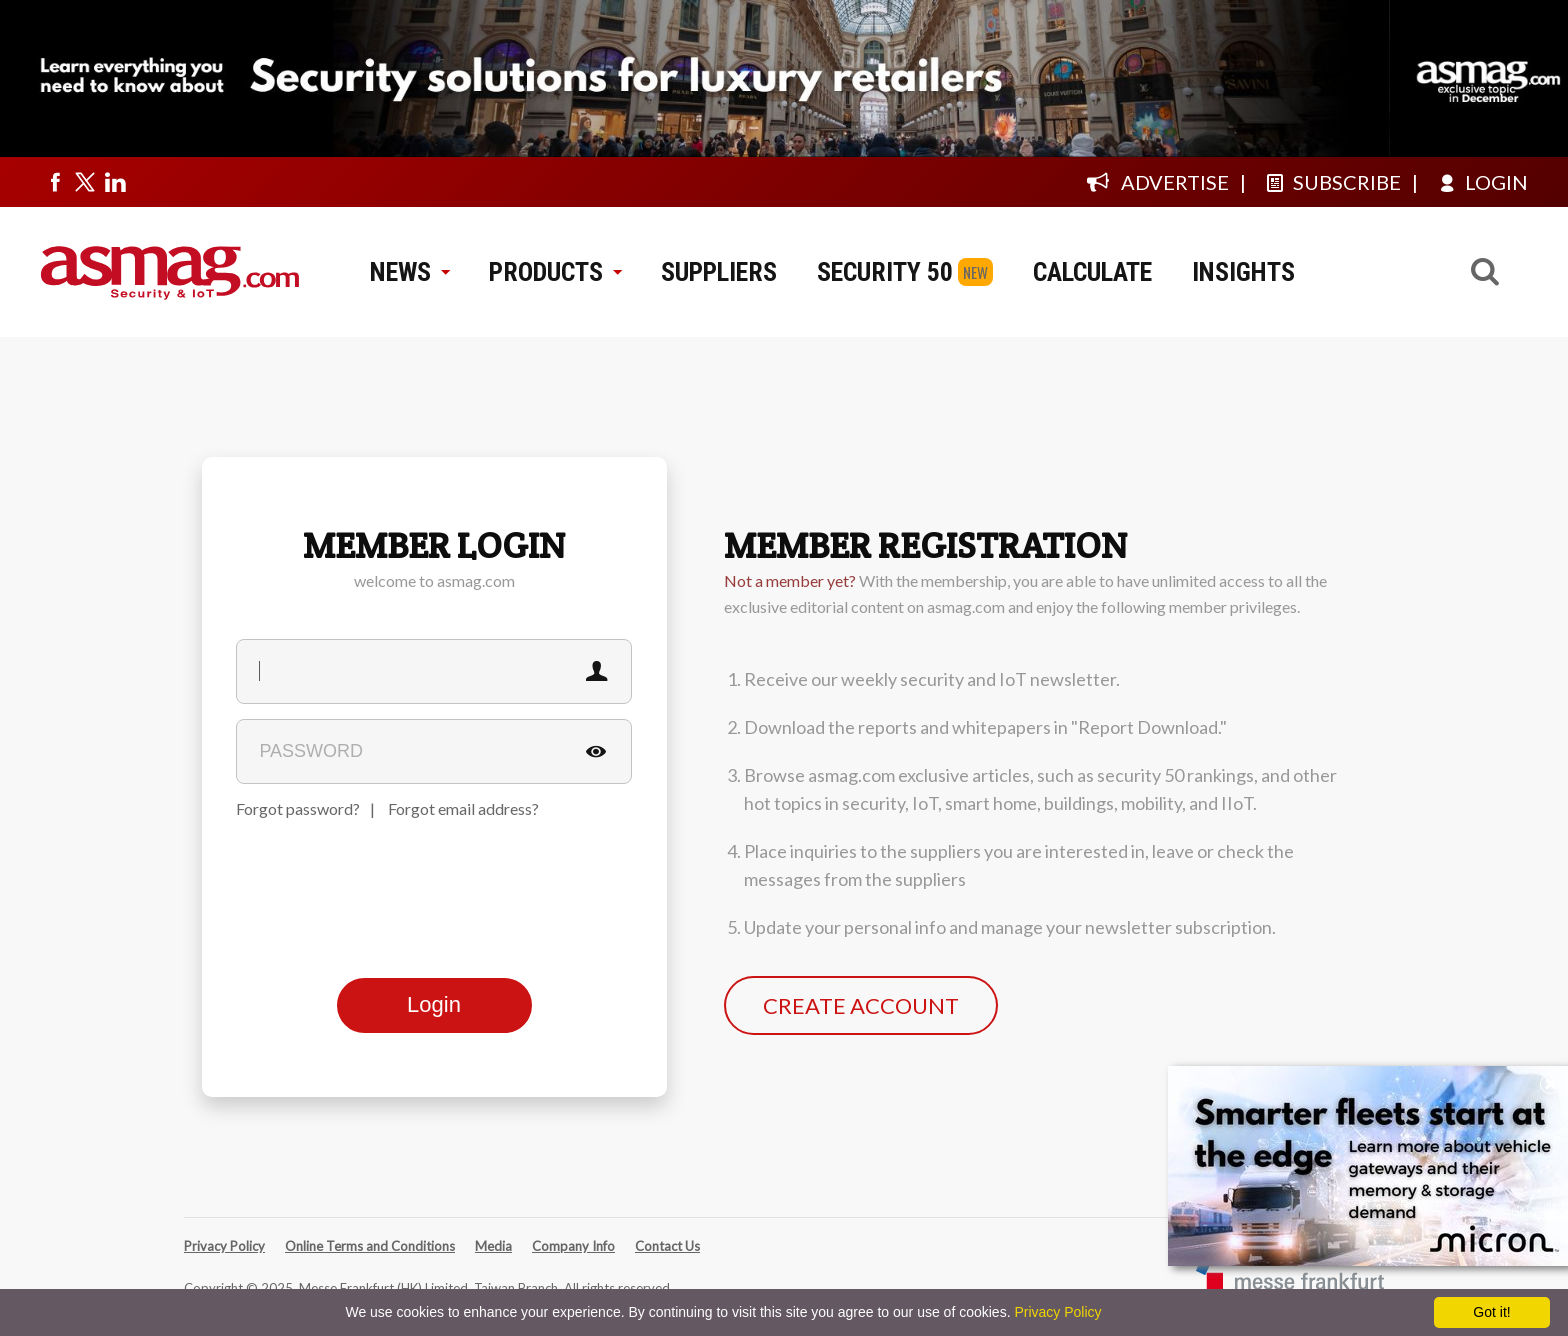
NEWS (409, 272)
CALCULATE (1092, 272)
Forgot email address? (463, 808)
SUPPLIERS (719, 272)
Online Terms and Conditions (370, 1246)
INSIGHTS (1243, 272)
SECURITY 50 (885, 272)
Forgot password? (298, 808)
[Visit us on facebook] (55, 182)
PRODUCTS (555, 272)
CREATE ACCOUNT (861, 1005)
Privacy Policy (224, 1246)
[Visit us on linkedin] (115, 182)
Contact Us (667, 1246)
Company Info (573, 1246)
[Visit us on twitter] (85, 182)
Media (493, 1246)
